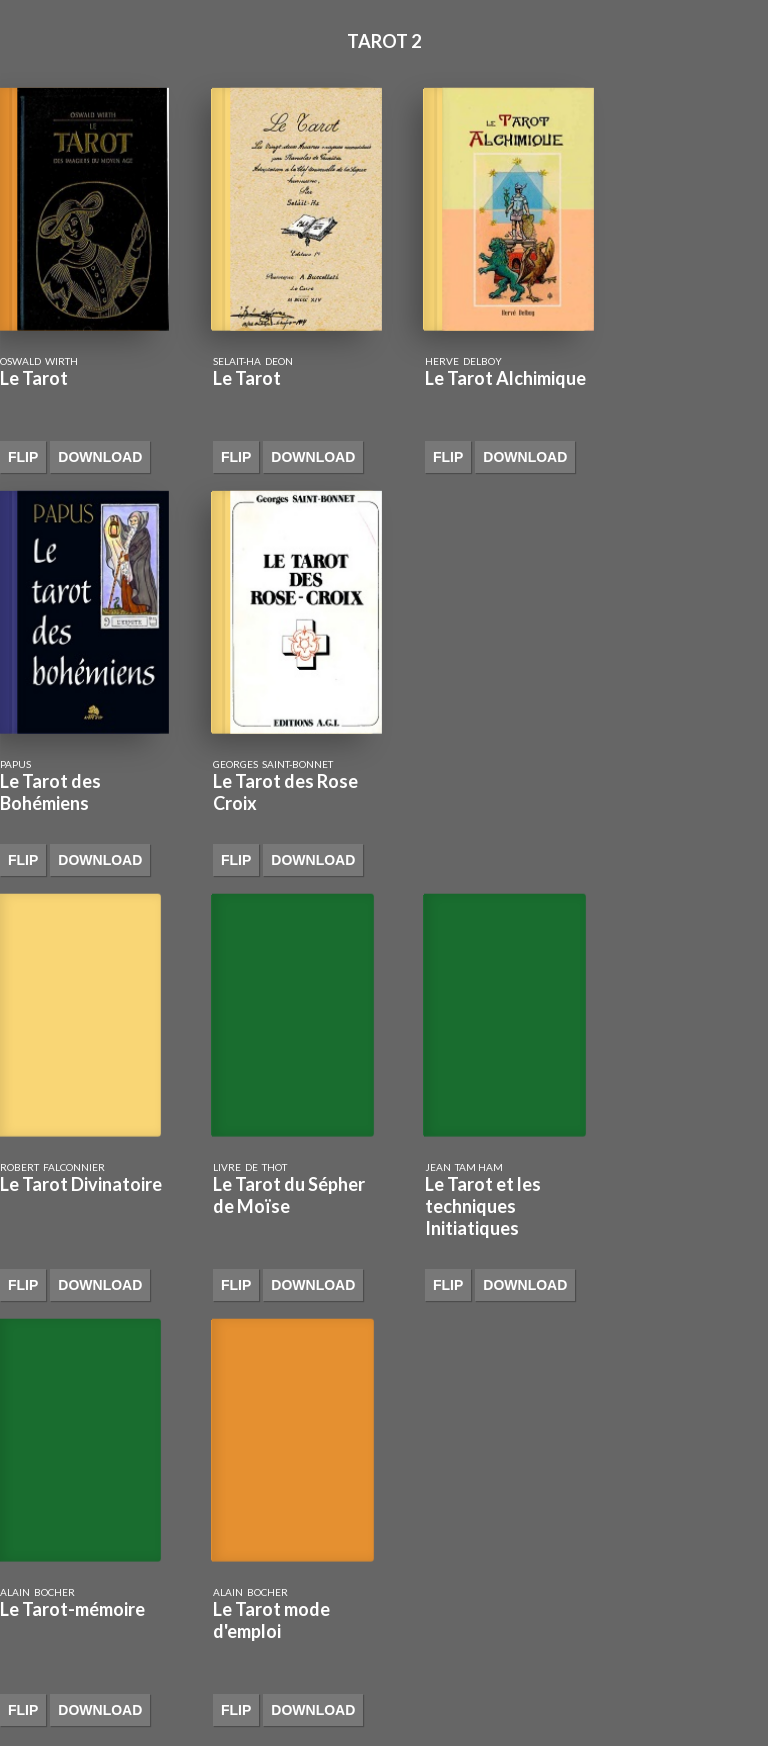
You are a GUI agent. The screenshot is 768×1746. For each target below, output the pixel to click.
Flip (23, 457)
